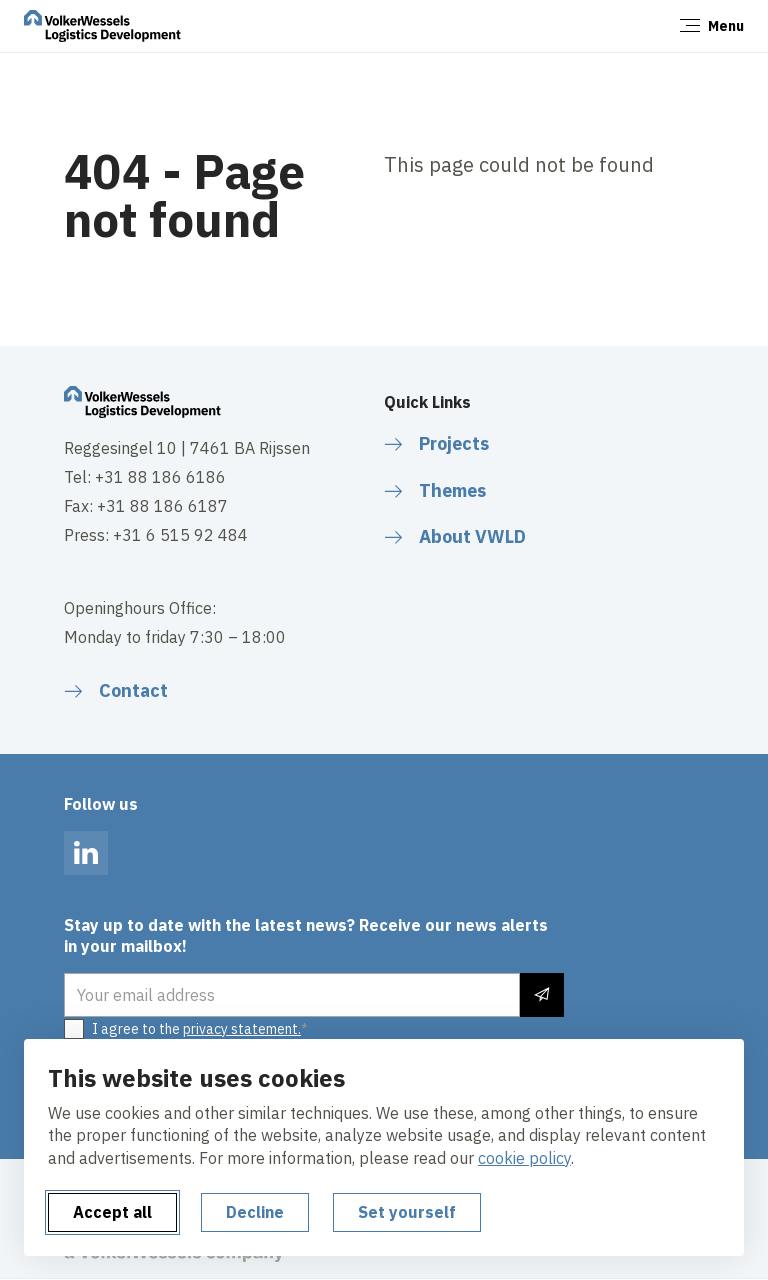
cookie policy (524, 1158)
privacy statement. (242, 1029)
